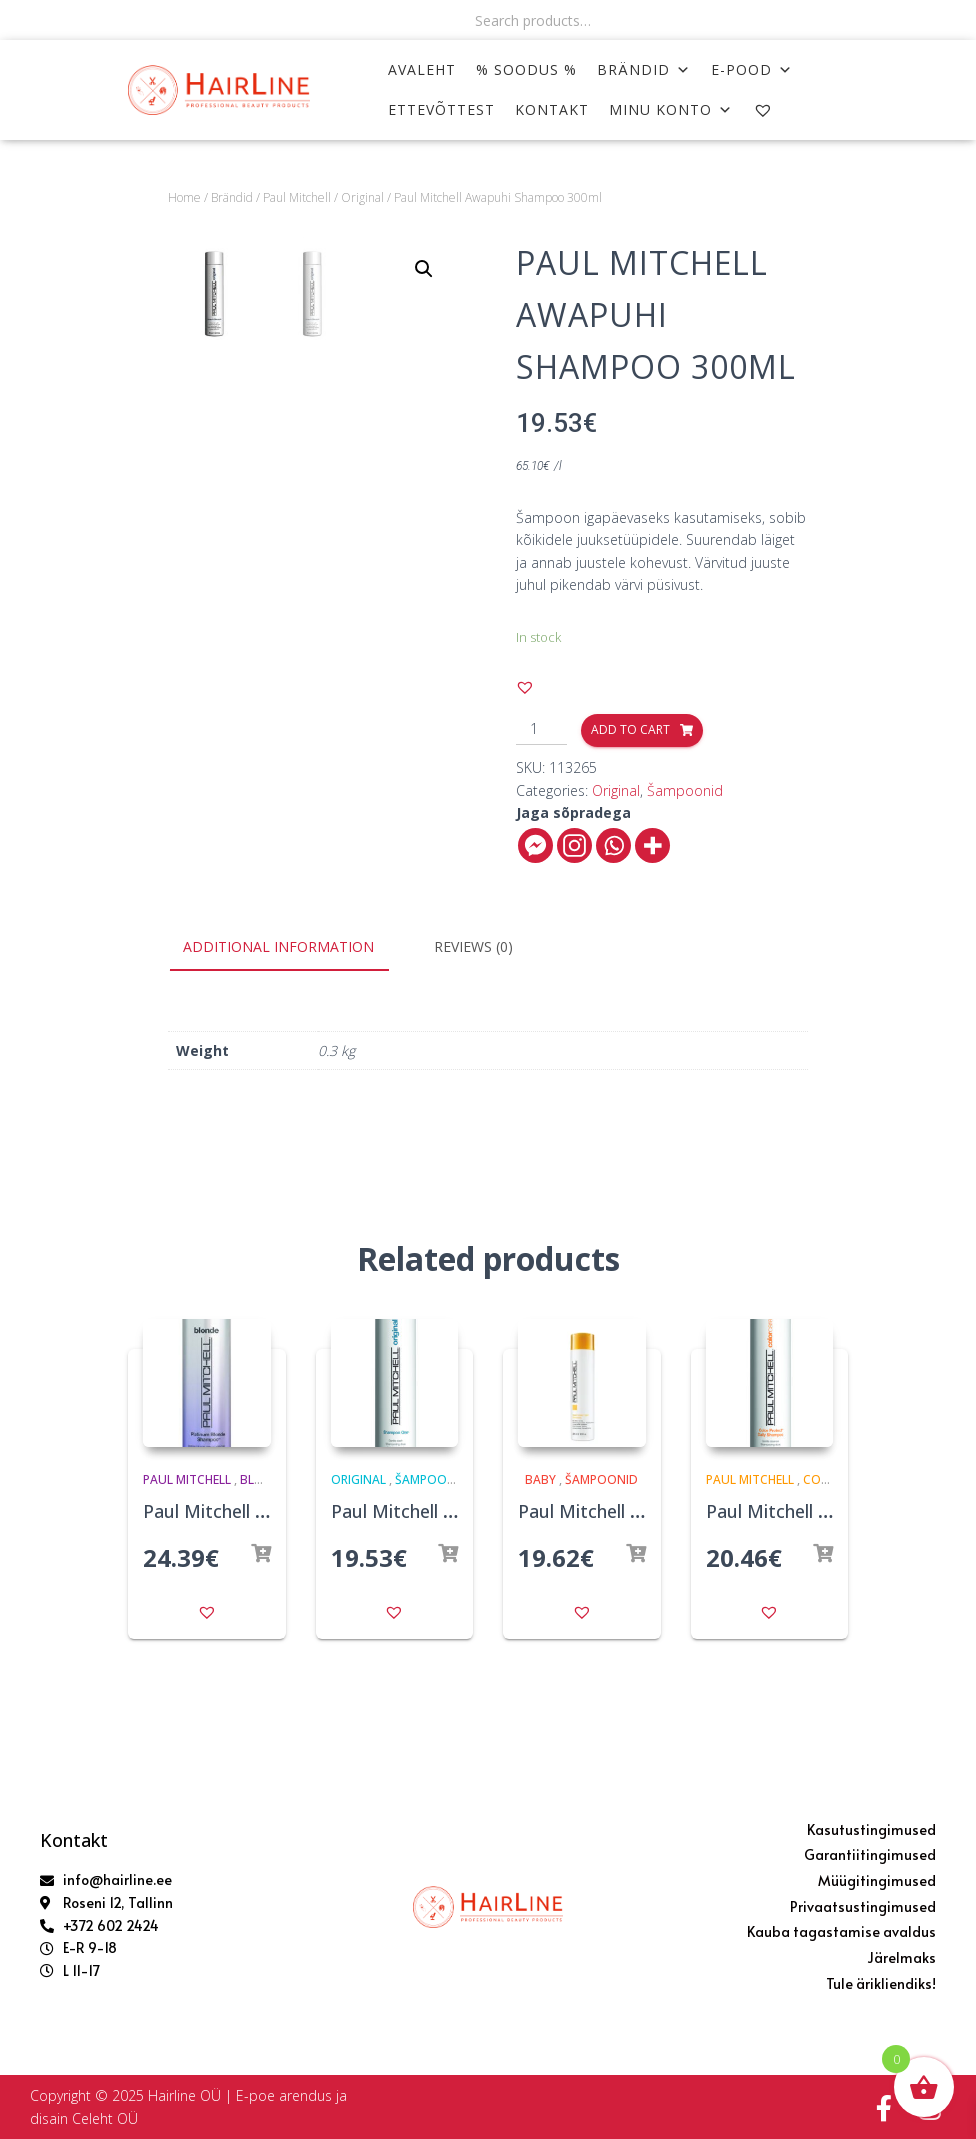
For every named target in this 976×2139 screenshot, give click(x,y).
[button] (525, 687)
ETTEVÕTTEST (441, 109)
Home (184, 197)
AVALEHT (422, 69)
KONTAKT (552, 109)
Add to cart (630, 729)
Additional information (278, 946)
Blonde (264, 1479)
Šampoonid (685, 790)
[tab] (293, 948)
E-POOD (752, 69)
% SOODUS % (526, 69)
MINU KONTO (671, 109)
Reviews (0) (473, 946)
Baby (540, 1479)
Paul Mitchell (297, 197)
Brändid (644, 69)
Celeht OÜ (105, 2118)
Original (362, 197)
